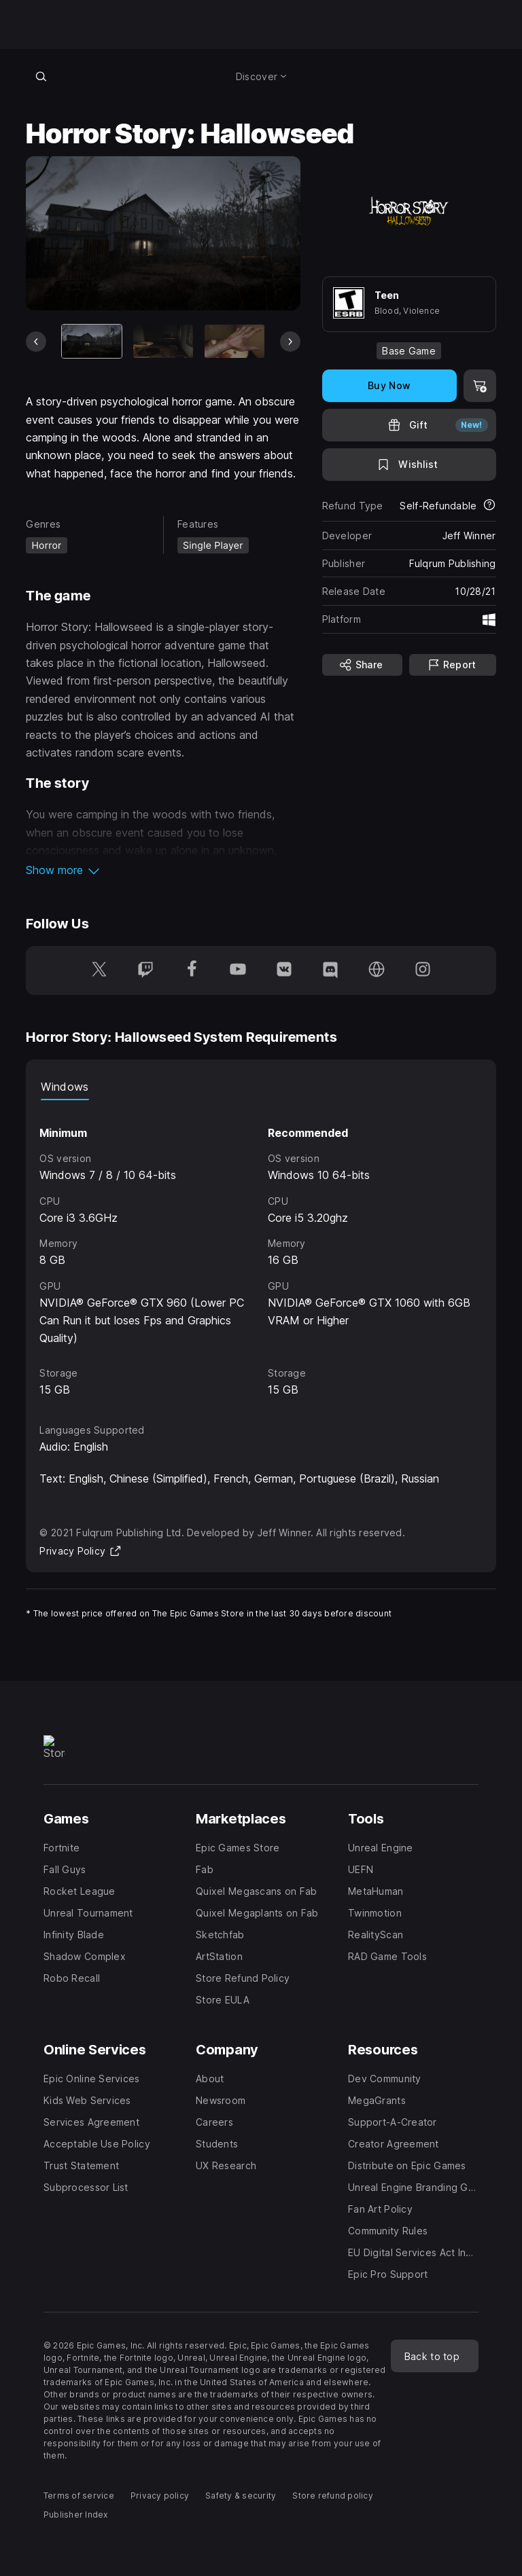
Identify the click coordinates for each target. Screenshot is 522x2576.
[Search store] (41, 76)
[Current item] (91, 341)
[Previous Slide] (36, 341)
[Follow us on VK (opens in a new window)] (284, 970)
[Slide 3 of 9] (234, 341)
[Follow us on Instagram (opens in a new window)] (422, 970)
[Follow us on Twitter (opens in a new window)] (99, 970)
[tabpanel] (260, 1249)
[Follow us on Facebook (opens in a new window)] (191, 970)
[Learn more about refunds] (489, 506)
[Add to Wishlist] (409, 464)
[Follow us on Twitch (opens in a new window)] (145, 970)
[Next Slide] (290, 341)
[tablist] (260, 1086)
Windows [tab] (64, 1086)
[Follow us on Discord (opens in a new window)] (330, 970)
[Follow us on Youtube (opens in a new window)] (237, 970)
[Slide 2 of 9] (163, 341)
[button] (163, 870)
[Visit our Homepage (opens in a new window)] (376, 970)
